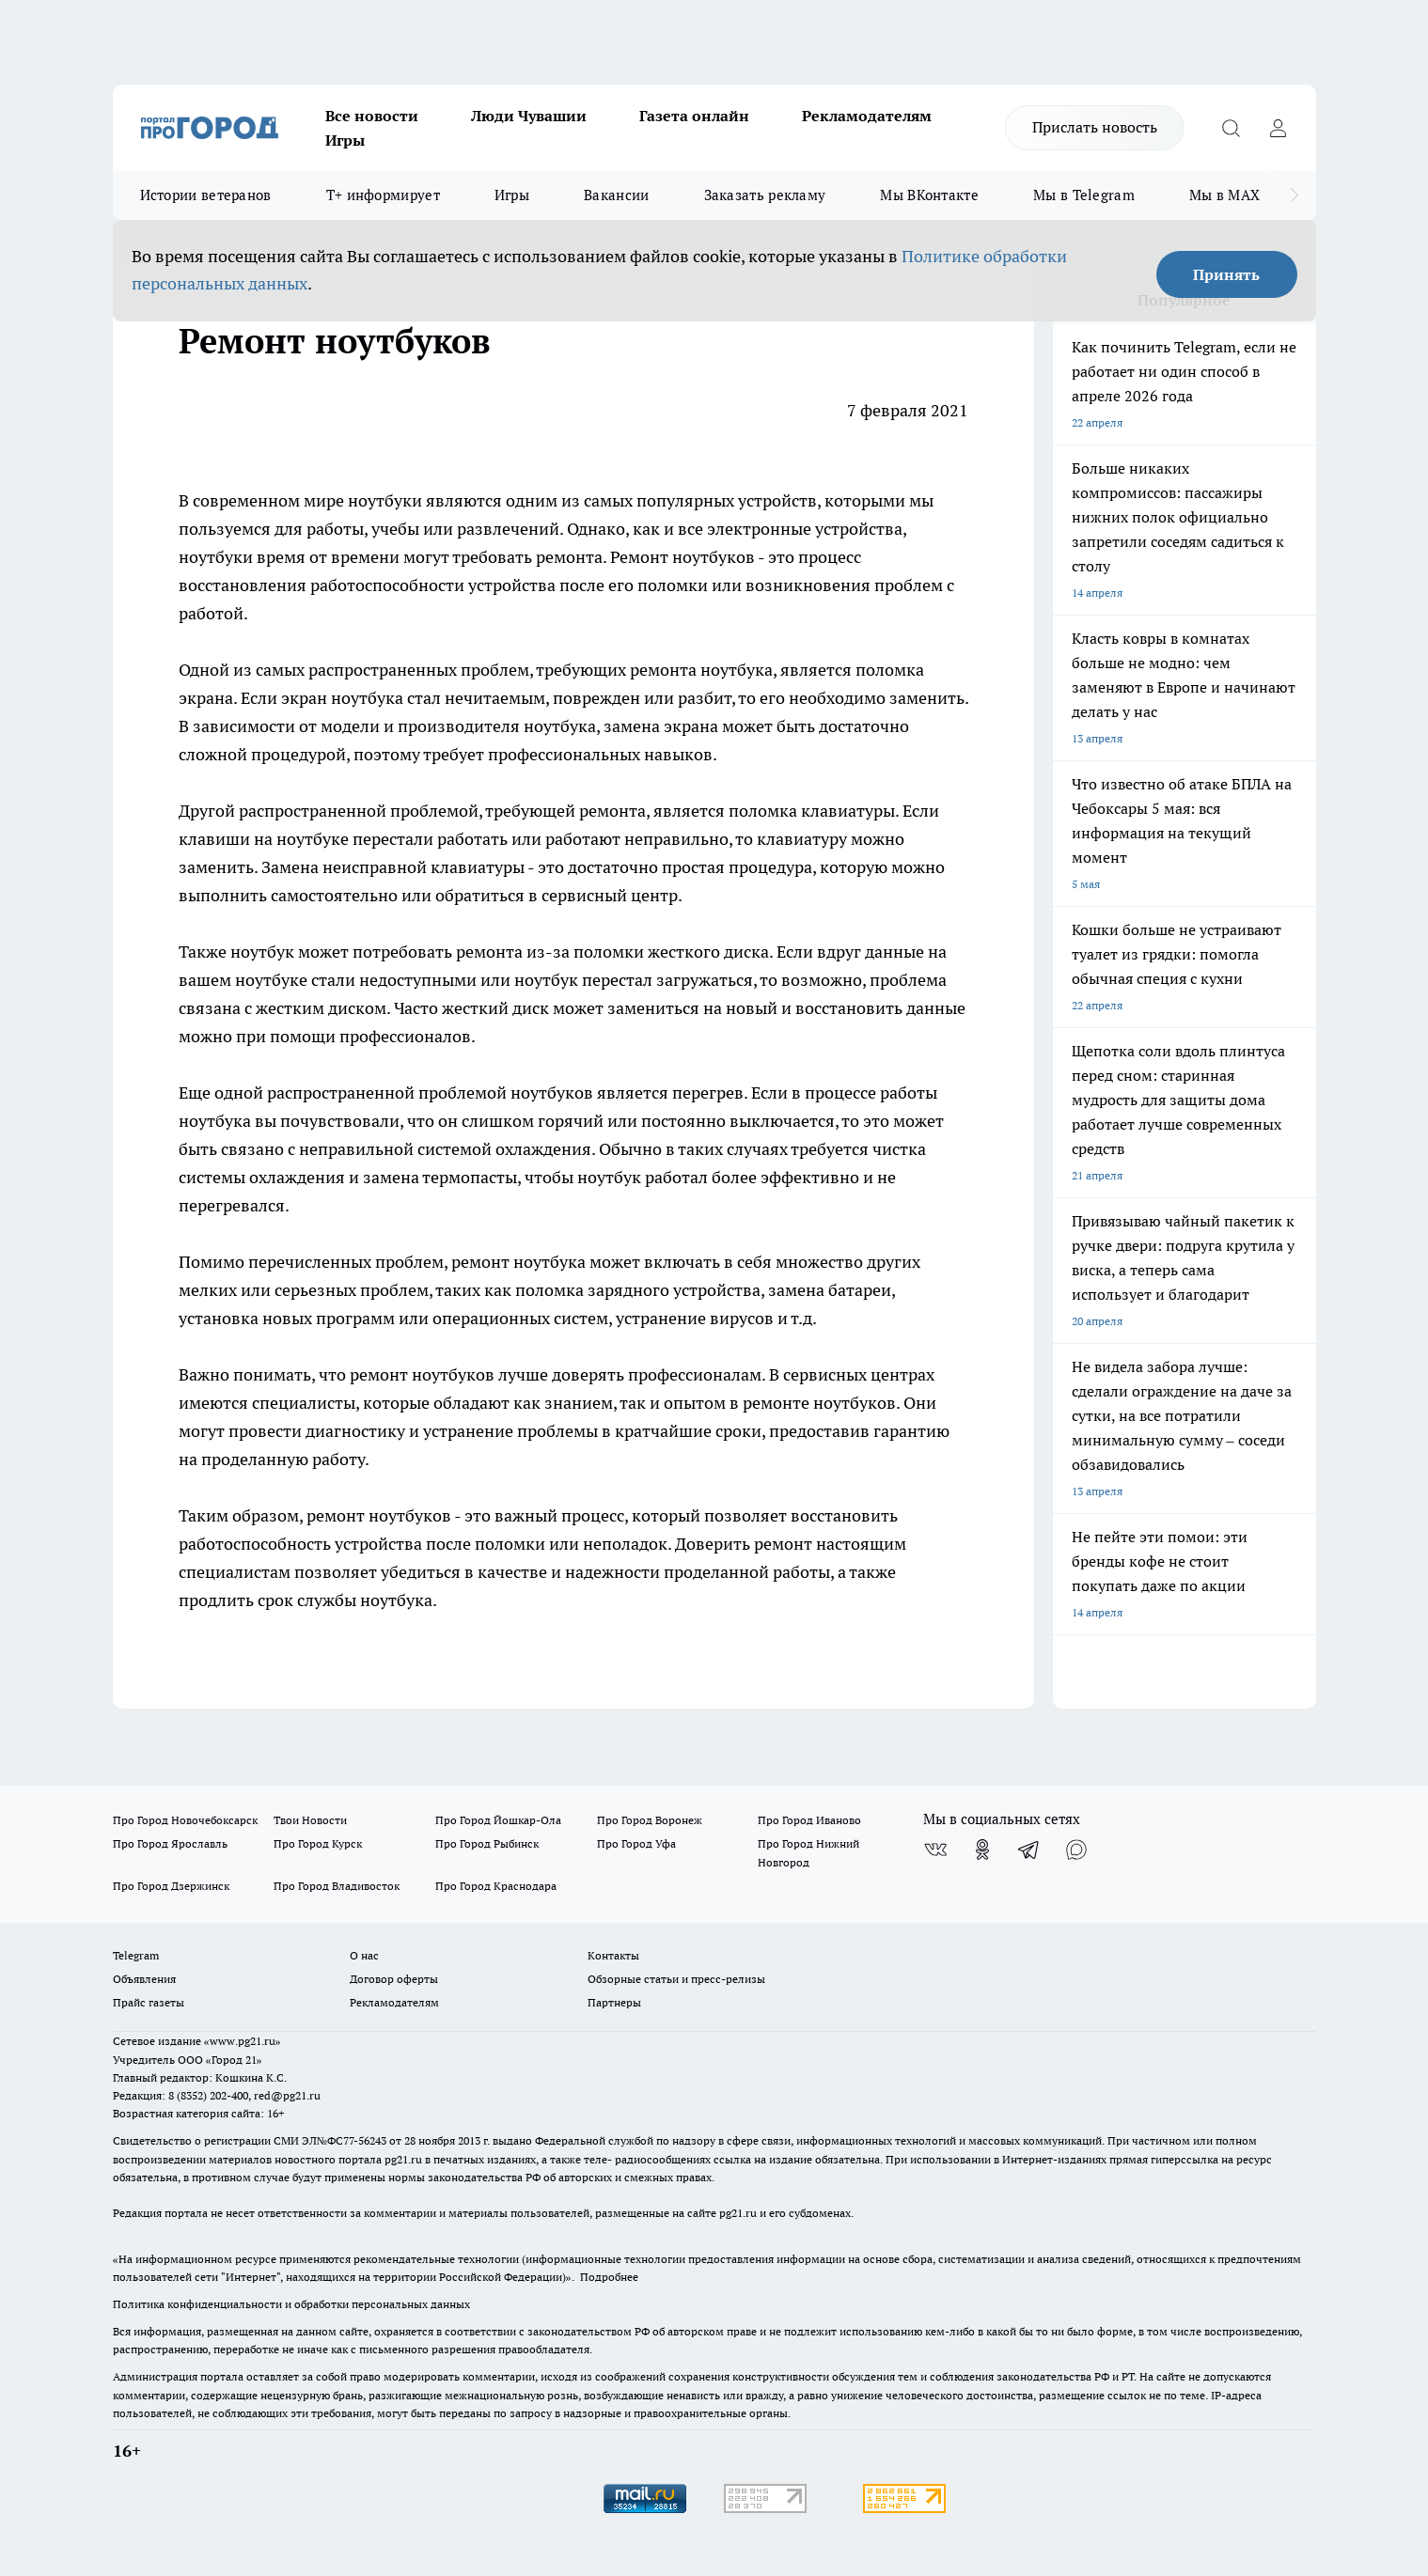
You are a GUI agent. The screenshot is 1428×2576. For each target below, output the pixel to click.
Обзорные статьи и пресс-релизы (676, 1979)
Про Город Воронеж (649, 1820)
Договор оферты (394, 1979)
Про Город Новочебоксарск (185, 1820)
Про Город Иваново (809, 1820)
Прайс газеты (148, 2002)
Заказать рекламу (765, 195)
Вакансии (616, 195)
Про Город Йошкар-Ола (498, 1820)
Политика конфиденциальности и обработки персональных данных (291, 2304)
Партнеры (614, 2002)
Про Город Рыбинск (487, 1843)
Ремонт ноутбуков (682, 557)
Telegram (136, 1955)
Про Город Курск (318, 1843)
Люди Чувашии (529, 115)
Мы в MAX (1224, 195)
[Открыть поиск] (1231, 128)
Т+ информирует (383, 195)
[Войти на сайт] (1278, 128)
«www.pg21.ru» (242, 2041)
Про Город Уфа (636, 1843)
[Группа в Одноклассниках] (982, 1849)
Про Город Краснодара (496, 1886)
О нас (364, 1955)
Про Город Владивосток (337, 1886)
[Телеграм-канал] (1029, 1849)
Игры (345, 140)
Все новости (371, 115)
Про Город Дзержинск (171, 1886)
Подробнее (609, 2277)
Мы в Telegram (1084, 195)
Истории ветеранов (206, 195)
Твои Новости (310, 1820)
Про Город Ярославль (170, 1843)
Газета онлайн (694, 115)
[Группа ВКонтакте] (935, 1849)
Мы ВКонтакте (929, 195)
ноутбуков (410, 1515)
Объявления (144, 1979)
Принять (1226, 274)
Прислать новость (1094, 126)
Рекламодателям (867, 115)
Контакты (613, 1955)
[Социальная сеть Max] (1076, 1849)
